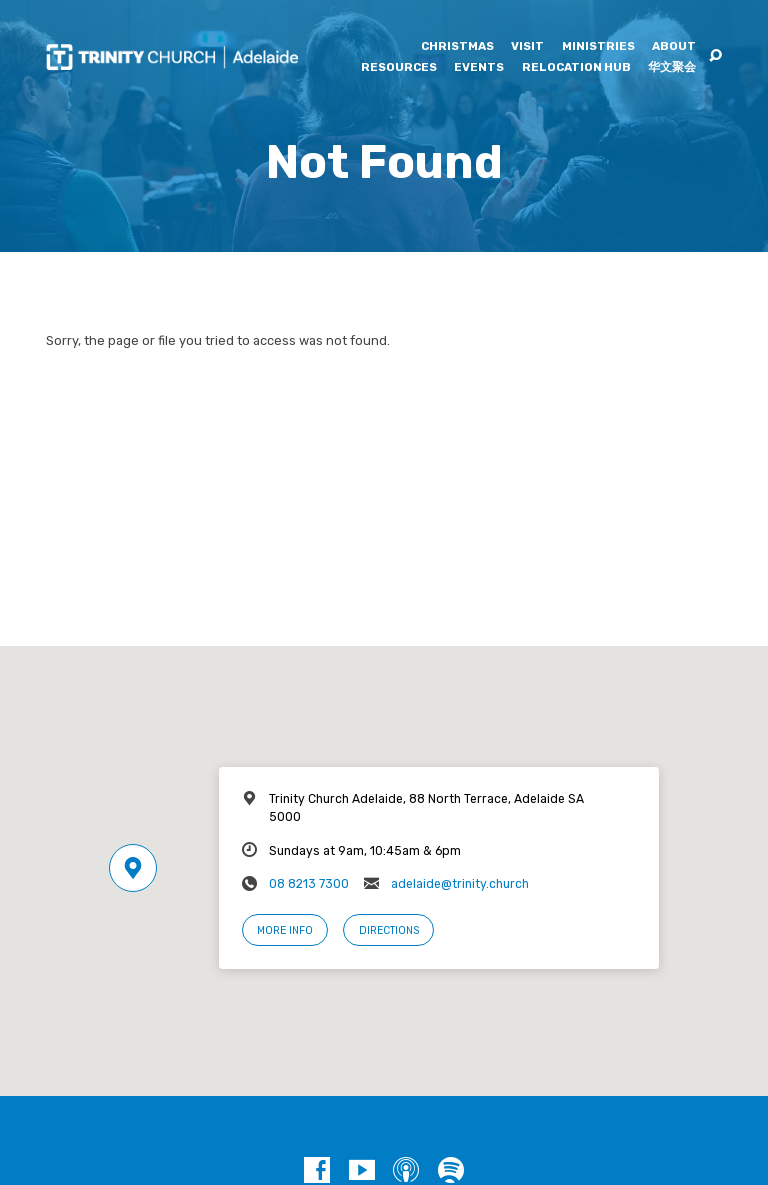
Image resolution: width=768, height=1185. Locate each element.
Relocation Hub (576, 68)
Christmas (457, 47)
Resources (399, 68)
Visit (527, 47)
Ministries (598, 47)
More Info (285, 930)
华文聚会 (672, 68)
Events (479, 68)
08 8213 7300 (309, 884)
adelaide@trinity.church (460, 884)
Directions (389, 930)
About (674, 47)
